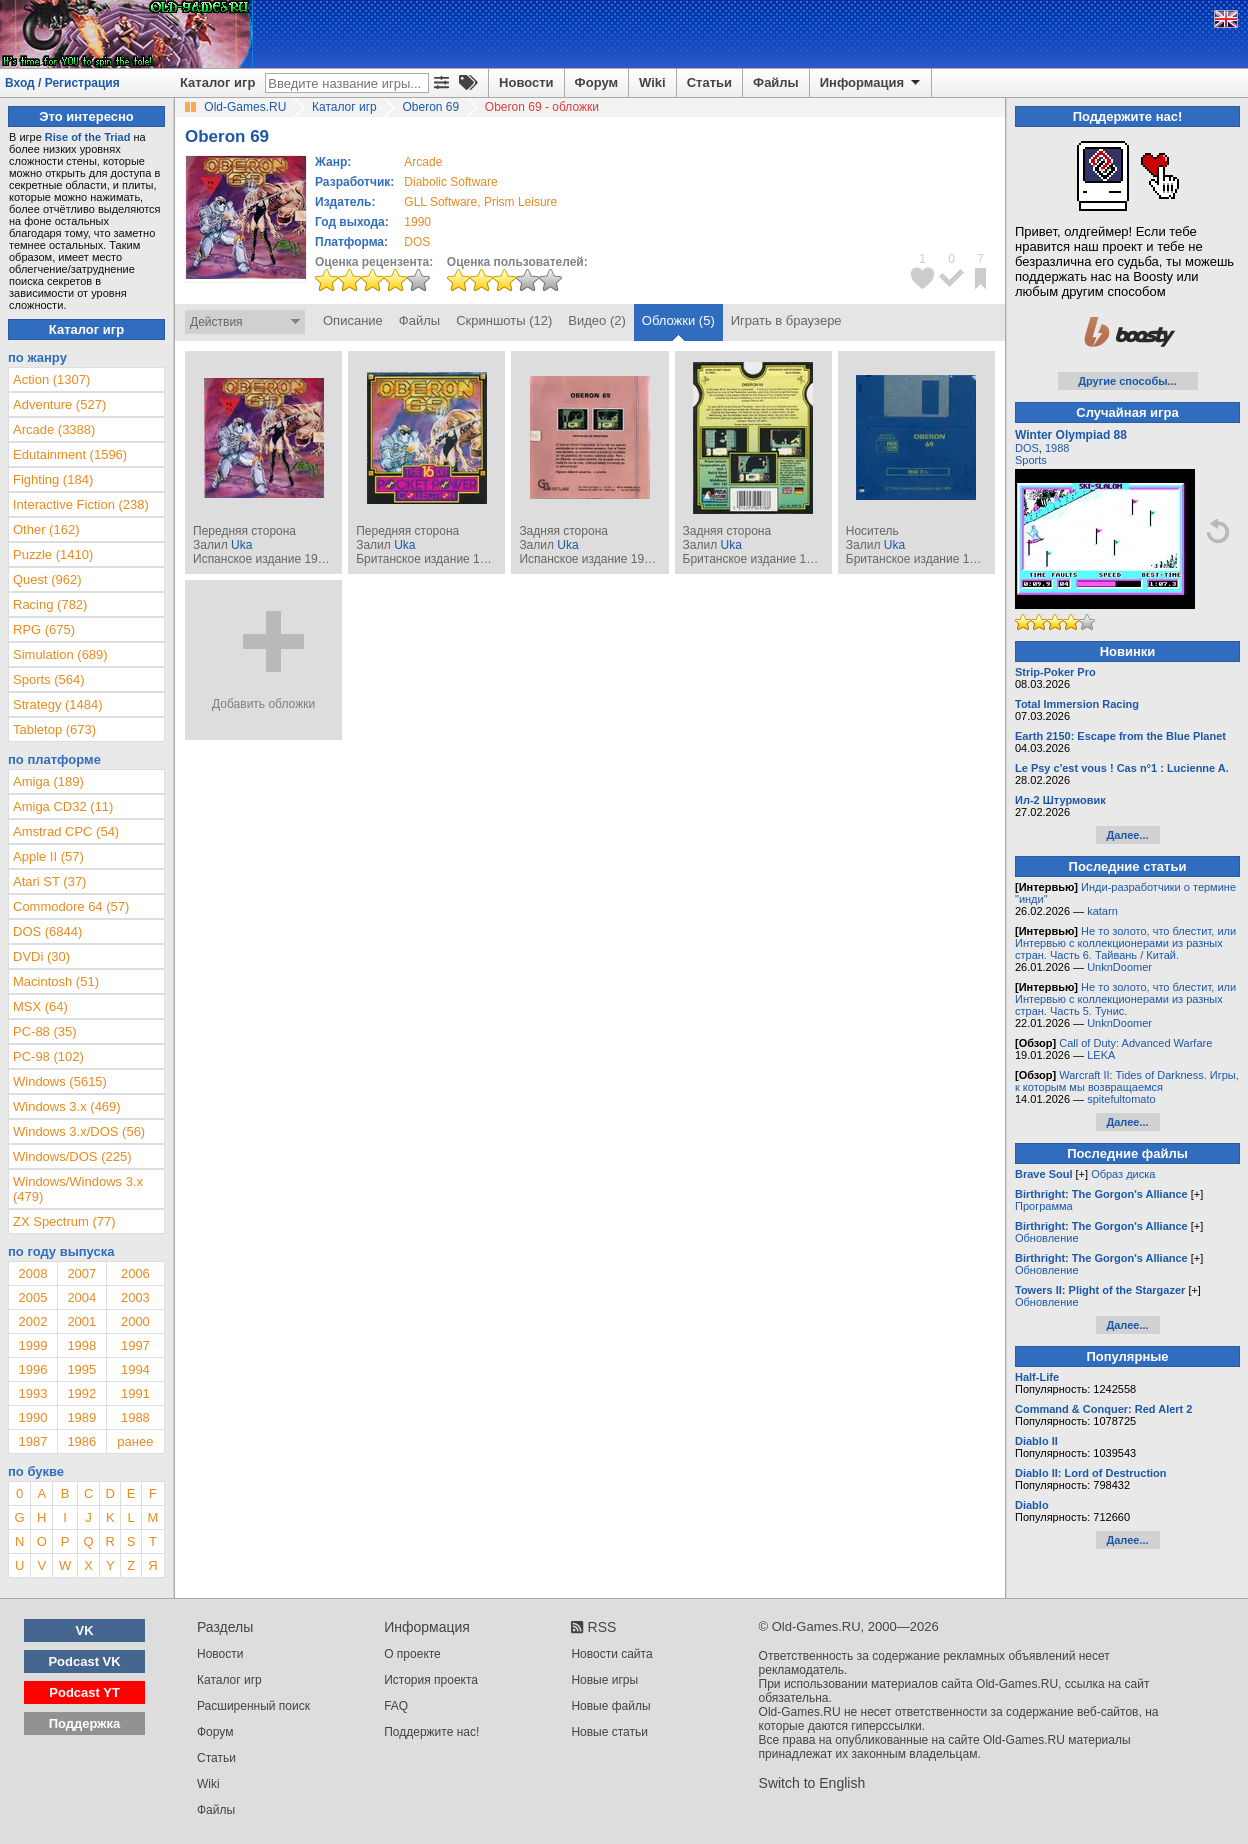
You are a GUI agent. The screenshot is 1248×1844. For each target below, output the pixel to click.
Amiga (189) (48, 781)
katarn (1102, 911)
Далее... (1127, 835)
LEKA (1101, 1055)
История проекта (431, 1680)
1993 (32, 1393)
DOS (1027, 448)
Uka (241, 545)
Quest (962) (47, 579)
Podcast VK (84, 1661)
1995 (81, 1369)
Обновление (1047, 1238)
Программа (1044, 1206)
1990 (417, 222)
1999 (32, 1345)
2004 (81, 1297)
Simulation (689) (60, 654)
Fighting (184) (53, 479)
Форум (596, 82)
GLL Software (440, 202)
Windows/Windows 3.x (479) (78, 1189)
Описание (353, 320)
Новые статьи (609, 1732)
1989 (81, 1417)
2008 (32, 1273)
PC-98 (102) (48, 1056)
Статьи (709, 82)
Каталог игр (217, 82)
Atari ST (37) (49, 881)
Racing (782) (50, 604)
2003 (135, 1297)
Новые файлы (610, 1706)
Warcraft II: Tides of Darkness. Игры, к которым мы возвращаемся (1127, 1081)
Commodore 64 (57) (71, 906)
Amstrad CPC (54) (66, 831)
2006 (135, 1273)
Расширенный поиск (253, 1706)
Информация (871, 83)
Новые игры (604, 1680)
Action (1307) (51, 379)
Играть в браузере (786, 320)
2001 (81, 1321)
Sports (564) (49, 679)
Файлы (776, 82)
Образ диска (1123, 1174)
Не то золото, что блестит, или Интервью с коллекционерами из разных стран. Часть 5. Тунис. (1125, 999)
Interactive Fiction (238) (81, 504)
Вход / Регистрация (62, 83)
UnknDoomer (1119, 967)
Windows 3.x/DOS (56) (79, 1131)
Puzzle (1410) (53, 554)
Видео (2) (596, 320)
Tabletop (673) (54, 729)
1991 (135, 1393)
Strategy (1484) (58, 704)
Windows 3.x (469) (67, 1106)
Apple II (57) (48, 856)
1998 (81, 1345)
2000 (135, 1321)
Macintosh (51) (56, 981)
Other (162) (46, 529)
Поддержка (85, 1723)
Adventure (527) (59, 404)
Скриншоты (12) (504, 320)
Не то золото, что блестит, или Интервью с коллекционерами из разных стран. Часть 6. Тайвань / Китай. (1125, 943)
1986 (81, 1441)
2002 (32, 1321)
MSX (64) (40, 1006)
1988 (135, 1417)
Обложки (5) (678, 320)
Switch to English (812, 1783)
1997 (135, 1345)
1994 (135, 1369)
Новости (526, 82)
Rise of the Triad (88, 137)
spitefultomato (1121, 1099)
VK (85, 1630)
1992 (81, 1393)
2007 (81, 1273)
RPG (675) (44, 629)
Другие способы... (1127, 381)
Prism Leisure (520, 202)
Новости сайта (611, 1654)
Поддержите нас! (431, 1732)
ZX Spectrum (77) (64, 1221)
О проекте (412, 1654)
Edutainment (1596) (70, 454)
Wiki (652, 82)
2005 (32, 1297)
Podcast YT (84, 1692)
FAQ (396, 1706)
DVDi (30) (41, 956)
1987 (32, 1441)
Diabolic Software (450, 182)
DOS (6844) (47, 931)
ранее (135, 1441)
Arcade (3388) (54, 429)
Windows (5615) (60, 1081)
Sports (1031, 460)
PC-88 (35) (45, 1031)
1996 (32, 1369)
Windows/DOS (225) (72, 1156)
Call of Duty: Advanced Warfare (1135, 1043)
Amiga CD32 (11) (63, 806)
